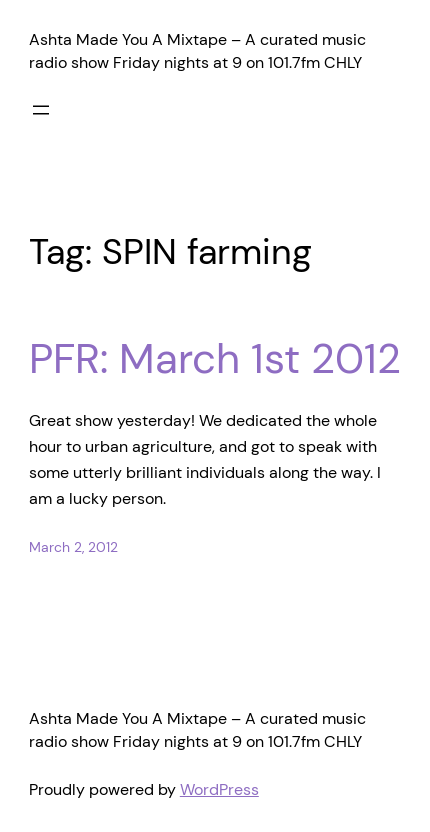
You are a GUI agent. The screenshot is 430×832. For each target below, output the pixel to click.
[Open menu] (41, 110)
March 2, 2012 (73, 547)
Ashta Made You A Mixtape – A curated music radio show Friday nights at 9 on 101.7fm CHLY (197, 51)
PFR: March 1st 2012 (215, 359)
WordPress (219, 789)
